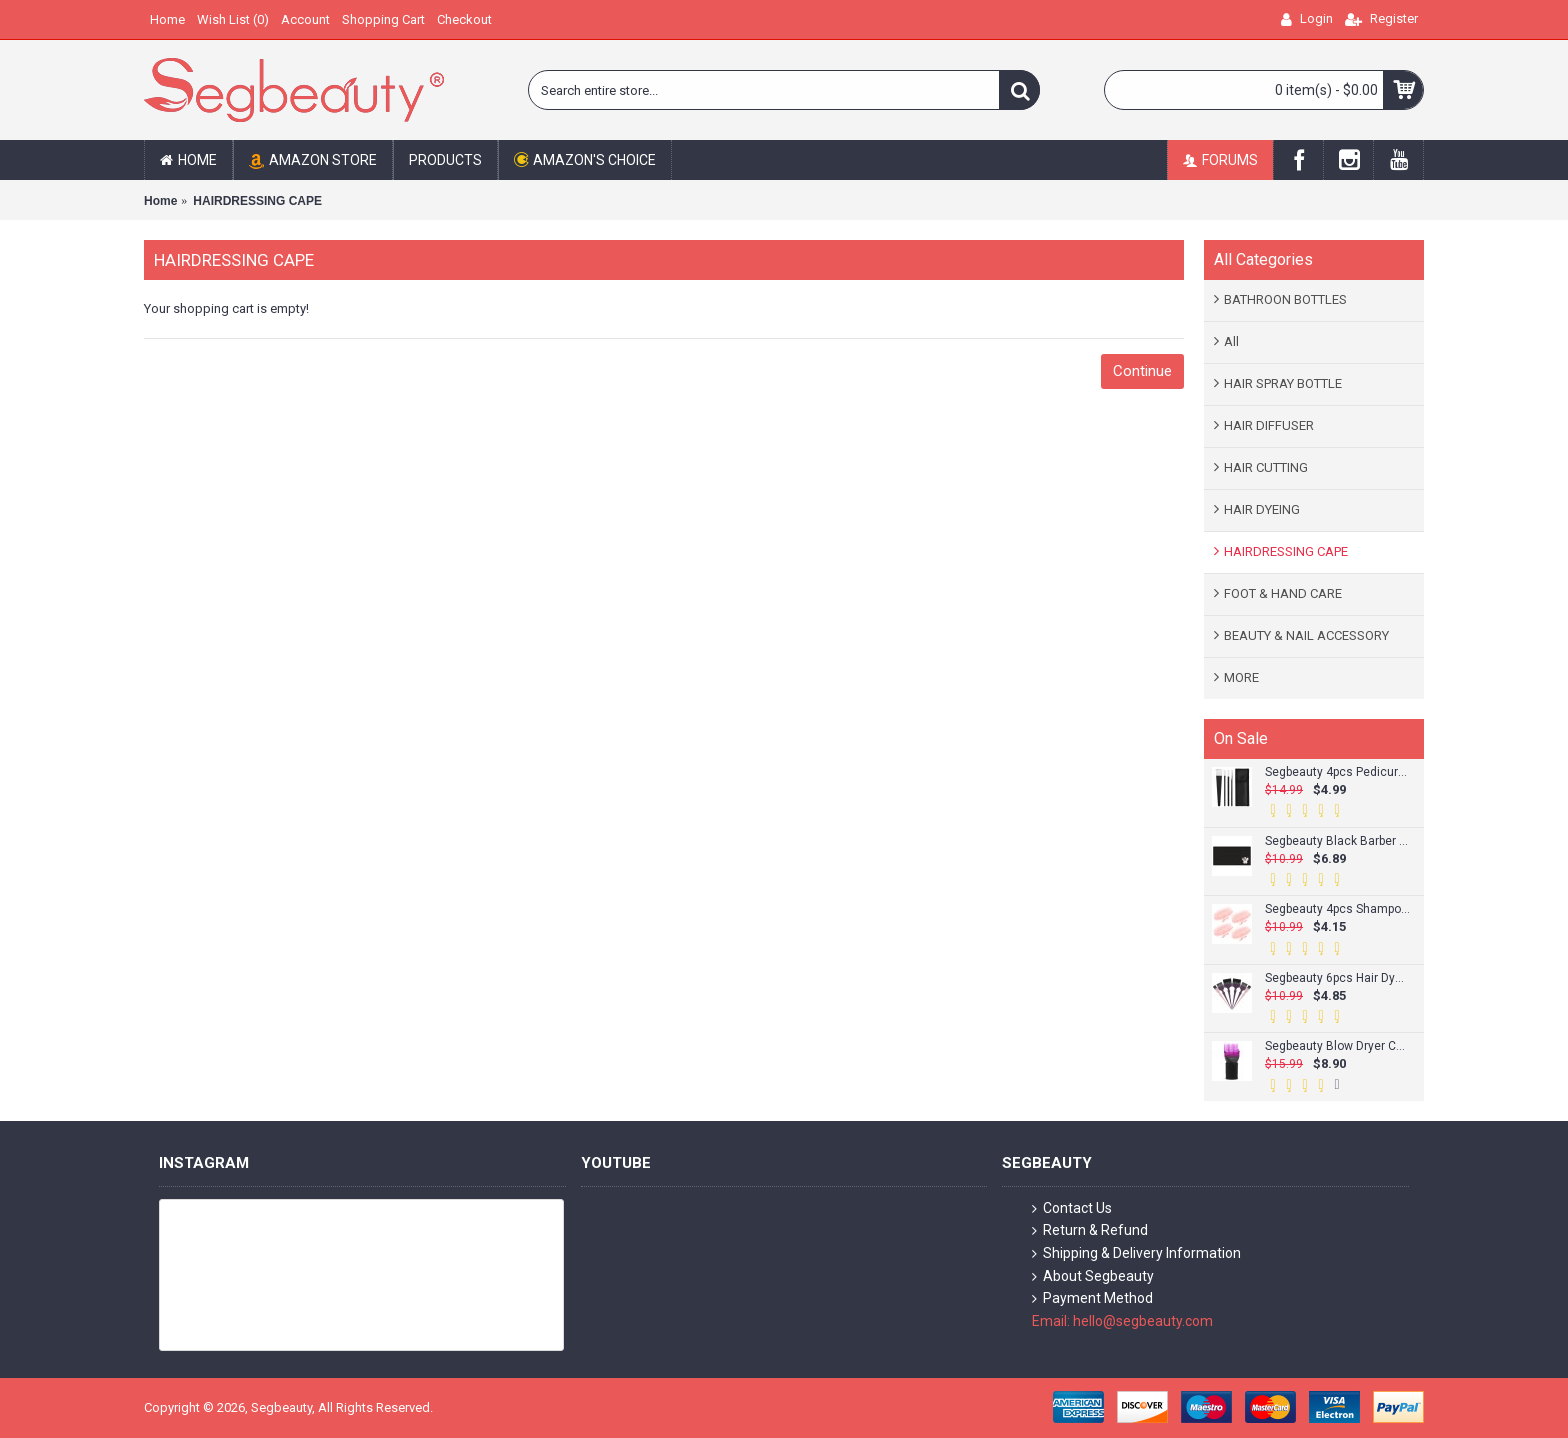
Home (160, 201)
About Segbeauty (1093, 1276)
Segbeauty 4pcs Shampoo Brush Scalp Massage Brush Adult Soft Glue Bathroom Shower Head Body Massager (1337, 909)
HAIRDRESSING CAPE (257, 201)
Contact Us (1072, 1208)
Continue (1142, 371)
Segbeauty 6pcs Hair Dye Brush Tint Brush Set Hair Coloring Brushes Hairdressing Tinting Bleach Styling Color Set (1337, 978)
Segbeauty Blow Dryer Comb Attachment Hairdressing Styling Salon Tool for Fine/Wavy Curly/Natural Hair (1337, 1046)
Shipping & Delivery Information (1136, 1253)
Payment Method (1092, 1298)
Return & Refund (1090, 1230)
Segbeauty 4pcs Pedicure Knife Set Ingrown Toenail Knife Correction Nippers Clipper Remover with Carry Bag (1337, 772)
